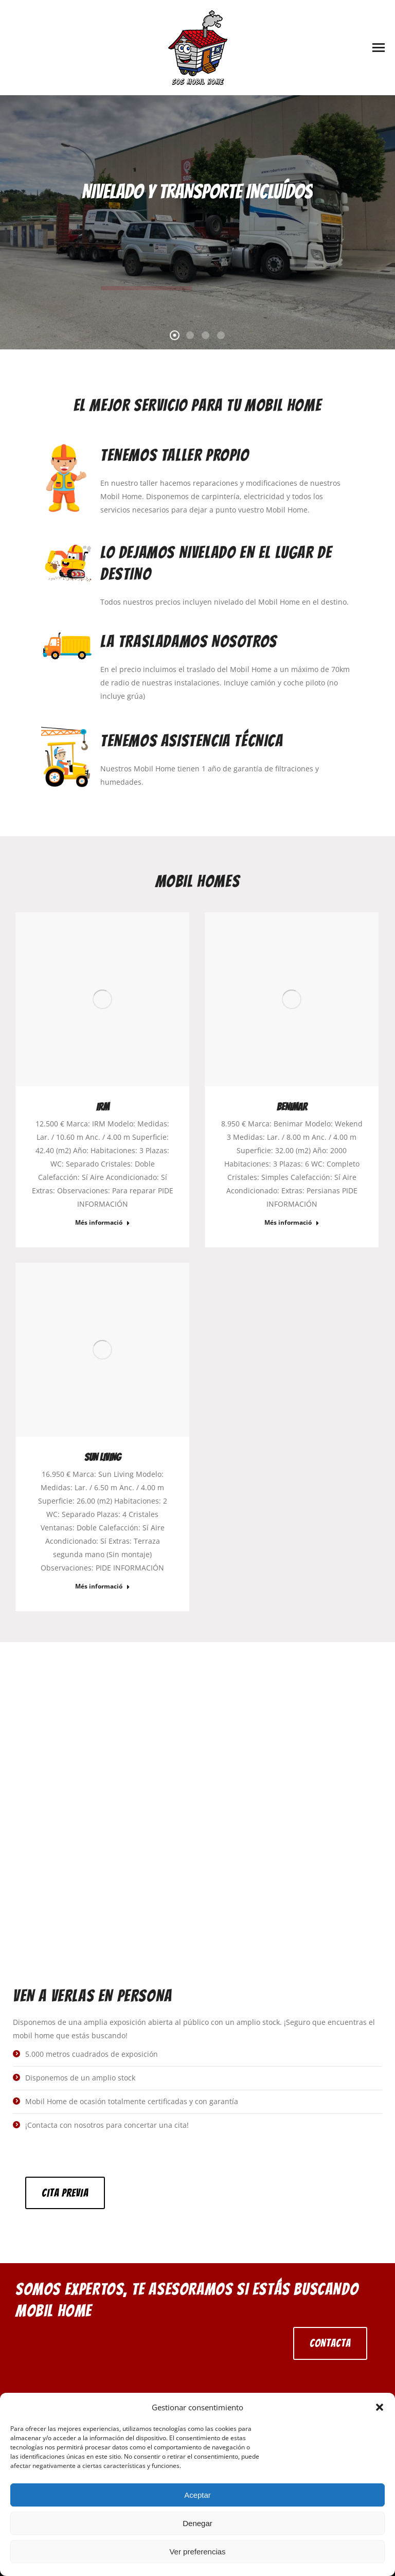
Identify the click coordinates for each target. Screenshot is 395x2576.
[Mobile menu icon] (378, 48)
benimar (292, 1107)
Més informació (102, 1223)
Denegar (197, 2523)
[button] (379, 2407)
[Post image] (102, 999)
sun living (102, 1457)
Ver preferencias (197, 2551)
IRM (102, 1107)
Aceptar (197, 2495)
